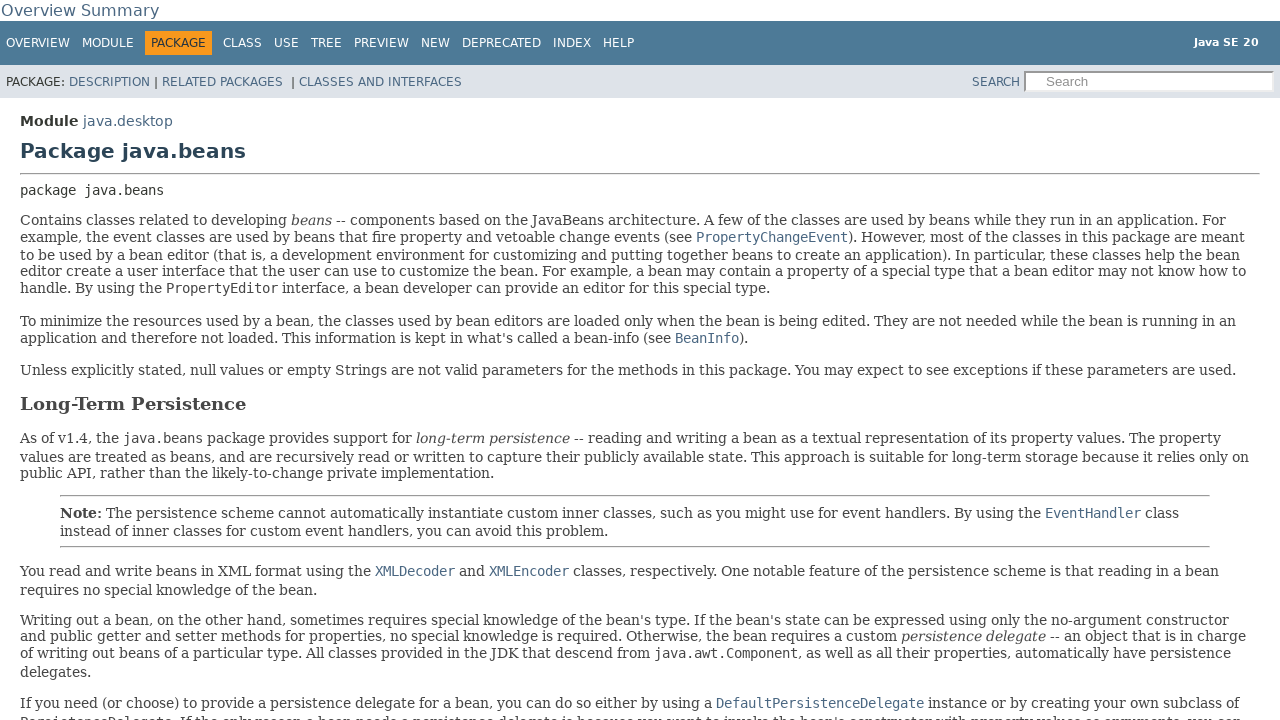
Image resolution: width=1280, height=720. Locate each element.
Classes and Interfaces (380, 82)
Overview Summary (80, 10)
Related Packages (224, 82)
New (435, 43)
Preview (381, 43)
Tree (326, 43)
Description (109, 82)
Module (108, 43)
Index (572, 43)
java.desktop (128, 121)
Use (286, 43)
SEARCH (996, 82)
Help (618, 43)
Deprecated (501, 43)
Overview (38, 43)
